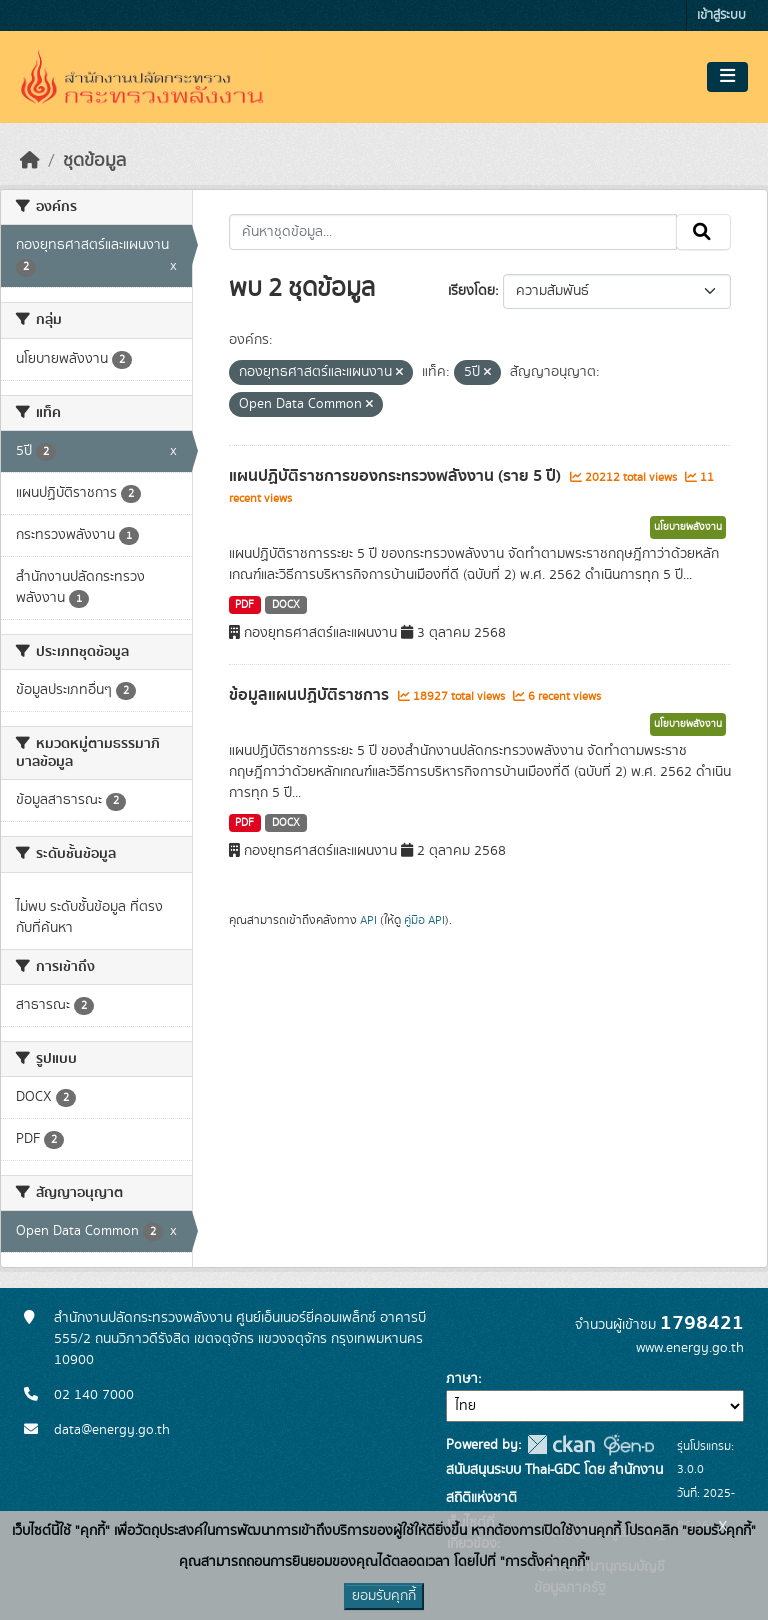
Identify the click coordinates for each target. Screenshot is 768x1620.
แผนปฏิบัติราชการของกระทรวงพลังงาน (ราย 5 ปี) (397, 476)
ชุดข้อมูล (94, 161)
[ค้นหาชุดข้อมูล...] (453, 232)
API (368, 920)
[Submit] (703, 232)
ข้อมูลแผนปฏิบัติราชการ (311, 695)
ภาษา (462, 1379)
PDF (244, 605)
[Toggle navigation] (727, 77)
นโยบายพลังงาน (688, 527)
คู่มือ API (424, 920)
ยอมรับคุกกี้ (384, 1596)
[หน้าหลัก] (30, 161)
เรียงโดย (471, 291)
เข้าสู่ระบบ (721, 15)
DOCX (286, 605)
